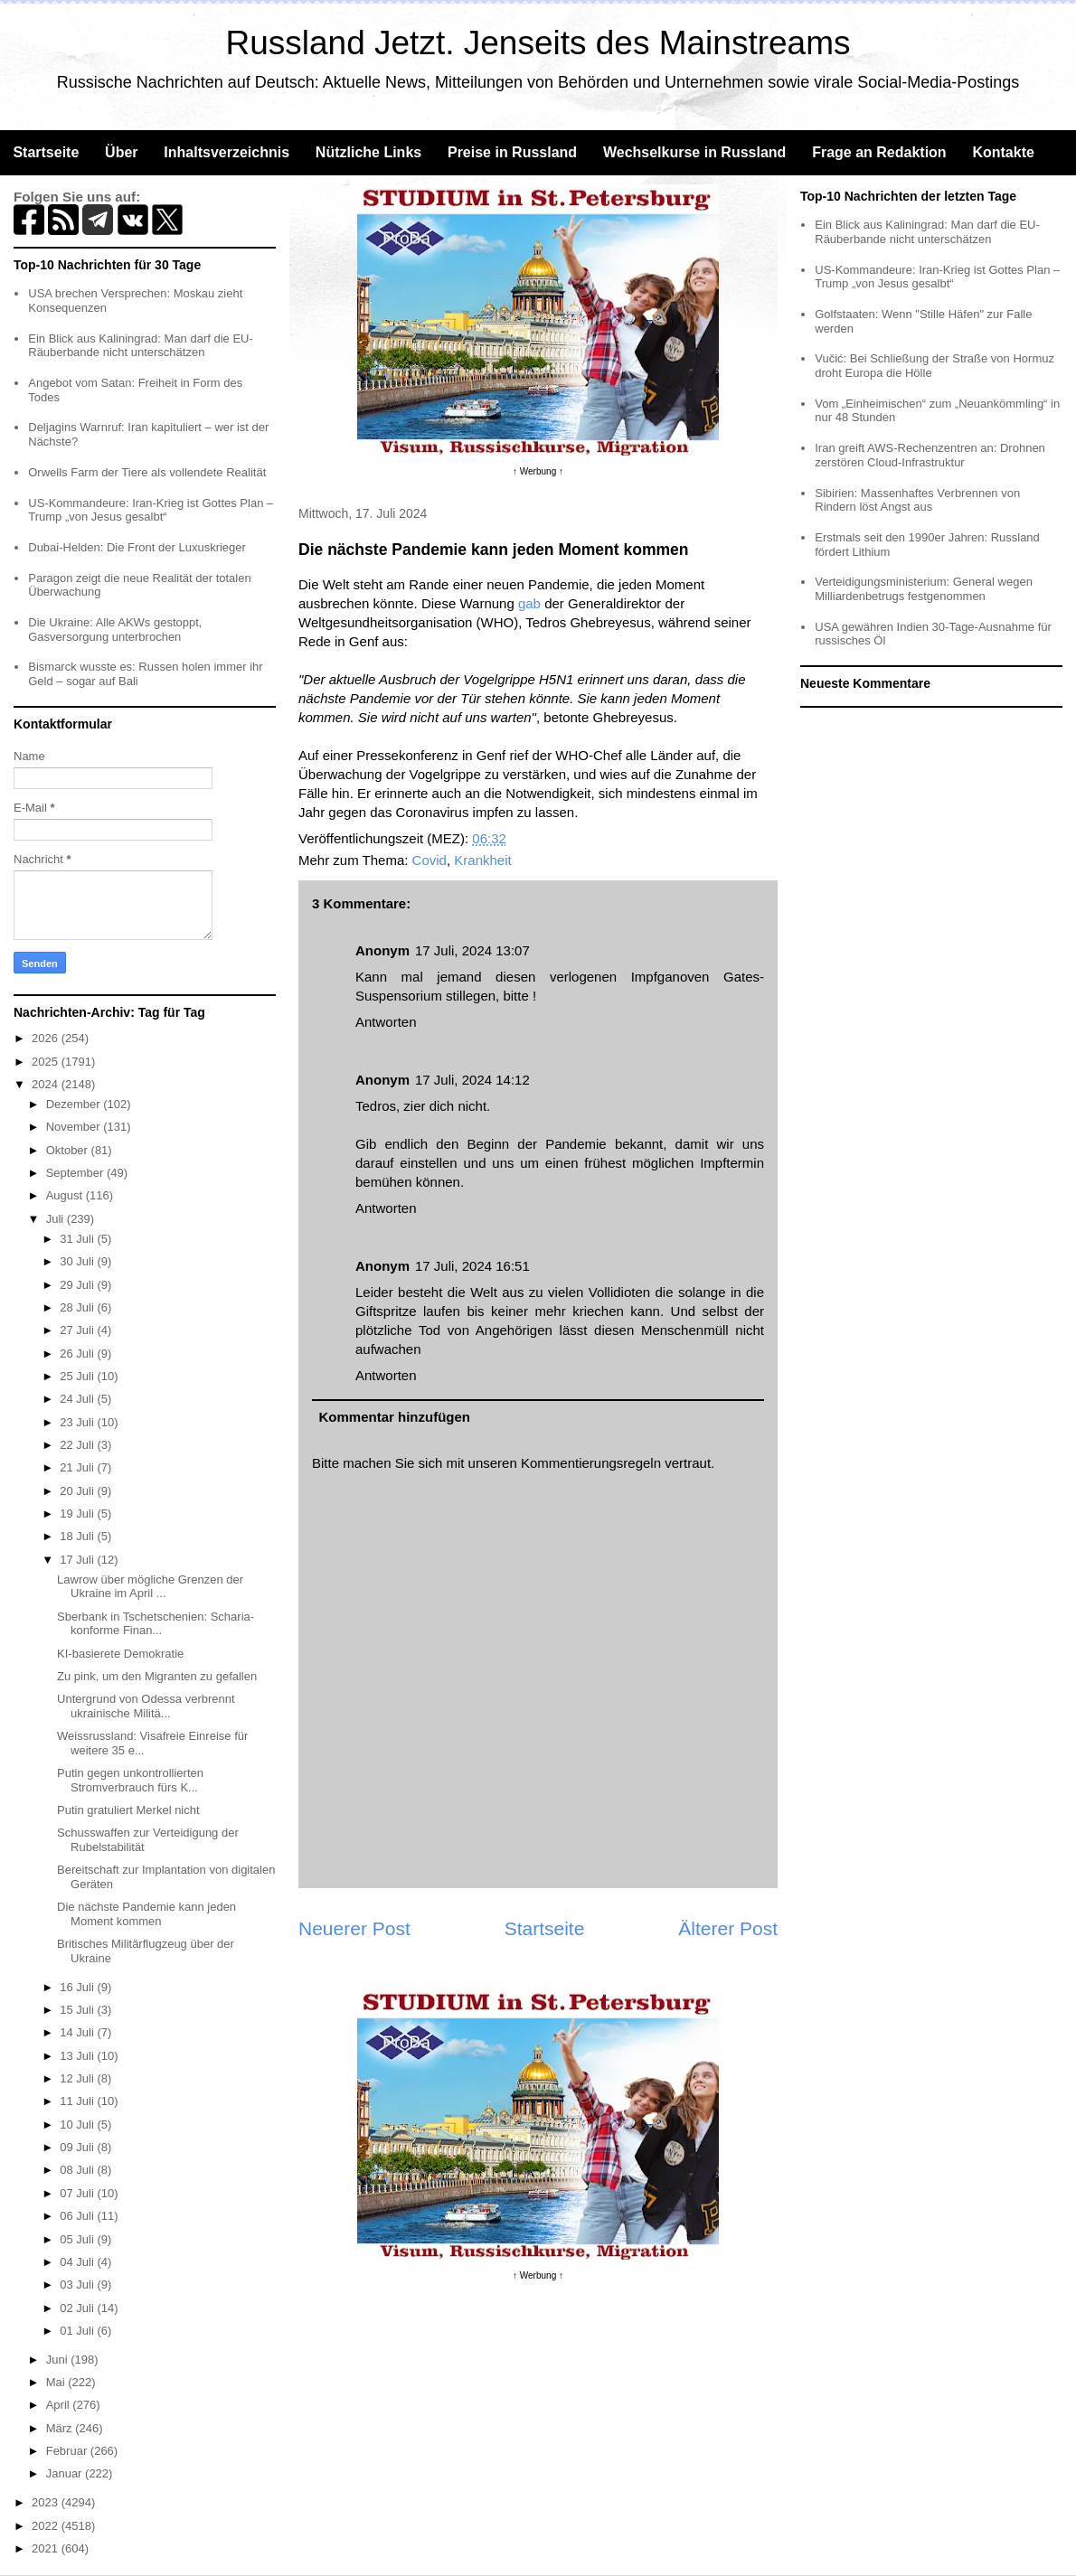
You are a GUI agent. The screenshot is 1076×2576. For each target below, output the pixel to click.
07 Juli (78, 2193)
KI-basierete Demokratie (120, 1653)
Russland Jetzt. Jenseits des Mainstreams (538, 42)
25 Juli (78, 1376)
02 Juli (78, 2308)
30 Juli (78, 1261)
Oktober (68, 1150)
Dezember (75, 1104)
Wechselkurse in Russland (694, 152)
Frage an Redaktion (879, 152)
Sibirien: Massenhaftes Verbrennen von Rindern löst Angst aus (917, 500)
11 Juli (78, 2101)
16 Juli (78, 1987)
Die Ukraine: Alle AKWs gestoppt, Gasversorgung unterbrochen (115, 630)
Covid (429, 860)
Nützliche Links (368, 152)
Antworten (386, 1021)
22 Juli (78, 1445)
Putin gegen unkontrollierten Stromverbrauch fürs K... (130, 1780)
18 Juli (78, 1536)
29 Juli (78, 1285)
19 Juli (78, 1513)
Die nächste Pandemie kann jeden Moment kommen (146, 1914)
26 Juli (78, 1353)
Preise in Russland (512, 152)
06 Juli (78, 2216)
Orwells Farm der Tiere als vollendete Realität (147, 472)
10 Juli (78, 2124)
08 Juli (78, 2169)
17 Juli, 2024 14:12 (472, 1079)
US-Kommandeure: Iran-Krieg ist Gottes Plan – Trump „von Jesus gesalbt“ (150, 510)
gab (529, 603)
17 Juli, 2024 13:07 (472, 950)
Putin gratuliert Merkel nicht (128, 1810)
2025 (46, 1061)
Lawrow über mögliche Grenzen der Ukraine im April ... (150, 1587)
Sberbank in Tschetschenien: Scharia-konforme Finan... (155, 1624)
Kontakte (1003, 152)
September (76, 1173)
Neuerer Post (354, 1928)
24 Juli (78, 1399)
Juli (56, 1219)
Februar (68, 2451)
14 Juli (78, 2032)
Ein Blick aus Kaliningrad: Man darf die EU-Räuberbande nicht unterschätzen (140, 346)
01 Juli (78, 2330)
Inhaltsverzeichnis (226, 152)
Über (121, 152)
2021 (46, 2548)
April (59, 2404)
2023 (46, 2502)
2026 (46, 1038)
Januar (65, 2473)
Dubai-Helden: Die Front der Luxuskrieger (137, 547)
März (61, 2428)
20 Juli (78, 1491)
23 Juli (78, 1422)
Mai (57, 2382)
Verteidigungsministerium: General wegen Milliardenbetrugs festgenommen (924, 589)
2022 (46, 2526)
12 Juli (78, 2078)
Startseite (46, 152)
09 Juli (78, 2147)
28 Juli (78, 1307)
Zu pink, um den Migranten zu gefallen (157, 1676)
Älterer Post (728, 1928)
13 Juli (78, 2056)
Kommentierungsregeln (591, 1463)
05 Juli (78, 2239)
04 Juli (78, 2262)
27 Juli (78, 1330)
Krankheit (482, 860)
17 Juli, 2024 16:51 (472, 1266)
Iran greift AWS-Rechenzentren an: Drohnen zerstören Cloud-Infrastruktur (930, 455)
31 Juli (78, 1239)
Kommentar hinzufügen (395, 1416)
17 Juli (78, 1559)
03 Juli (78, 2284)
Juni (58, 2359)
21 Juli (78, 1467)
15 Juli (78, 2010)
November (75, 1126)
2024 (46, 1084)
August (66, 1195)
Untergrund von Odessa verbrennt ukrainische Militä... (146, 1706)
